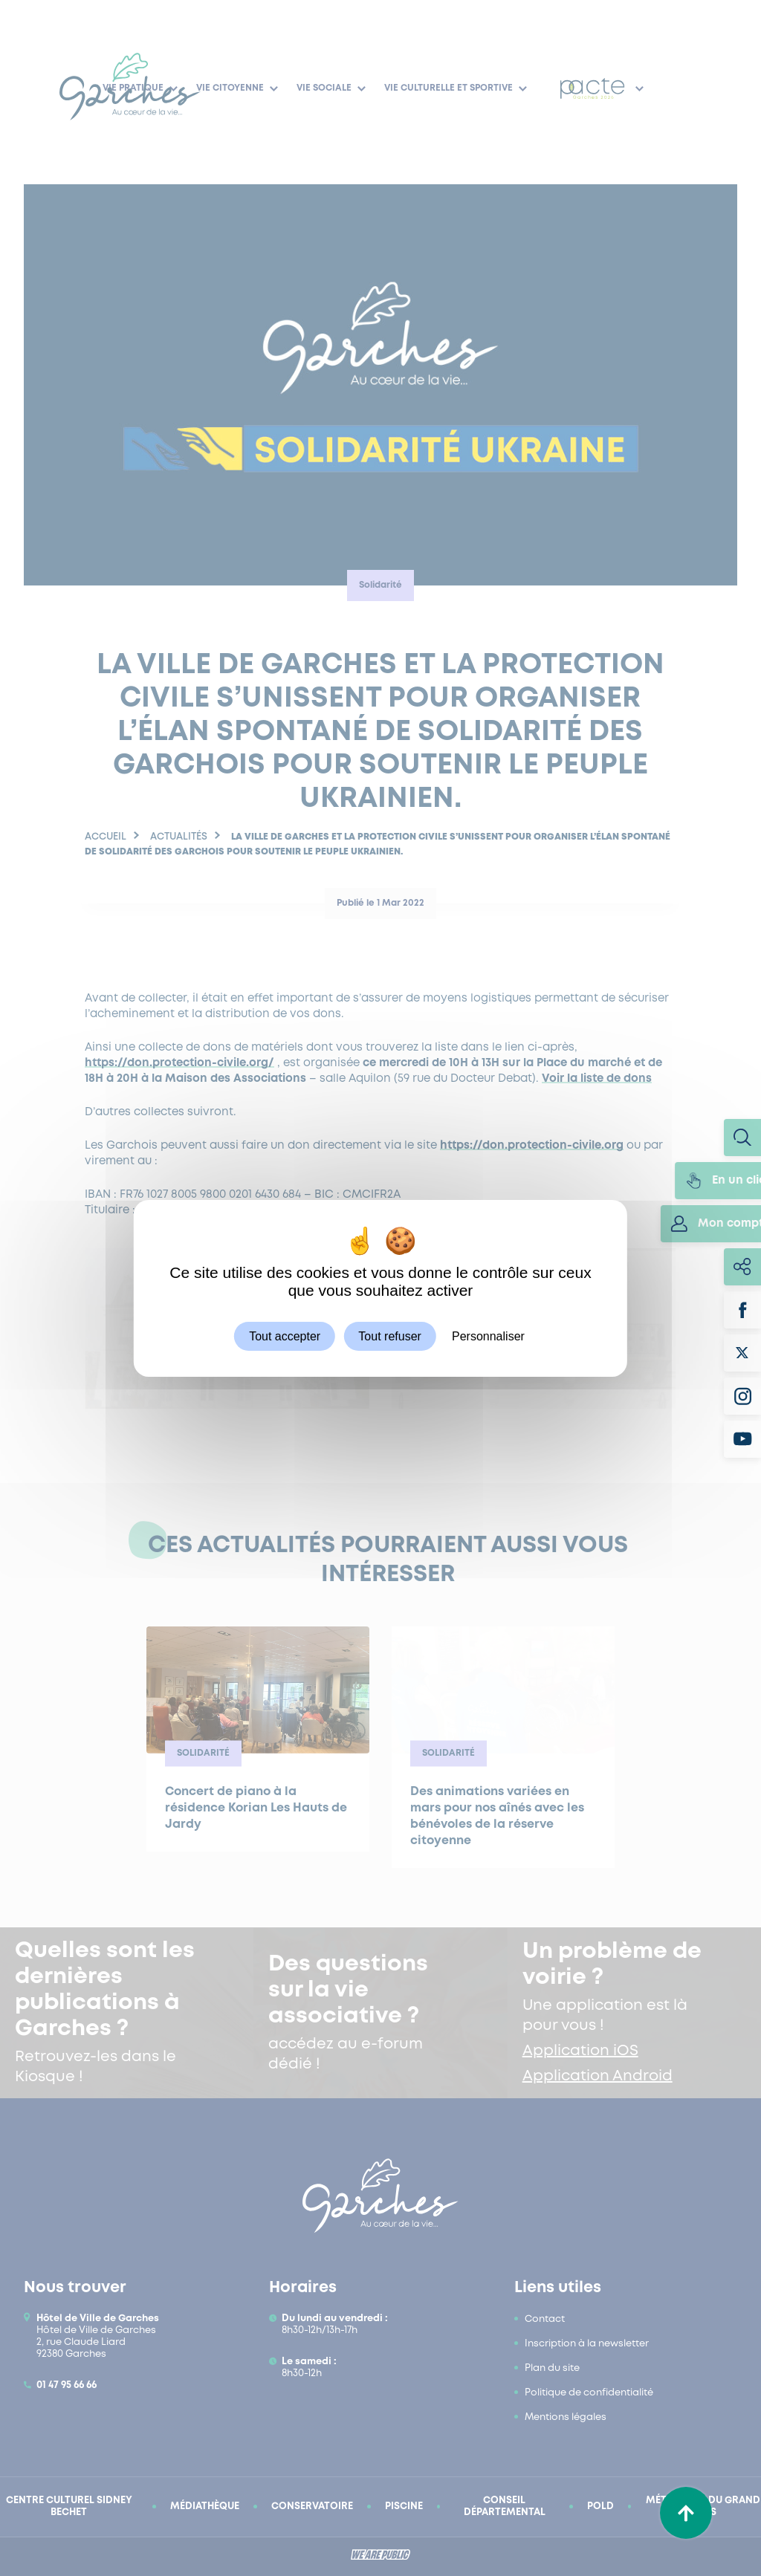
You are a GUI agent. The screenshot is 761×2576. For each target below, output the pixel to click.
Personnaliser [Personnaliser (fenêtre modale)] (488, 1335)
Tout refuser (389, 1335)
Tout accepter (284, 1335)
